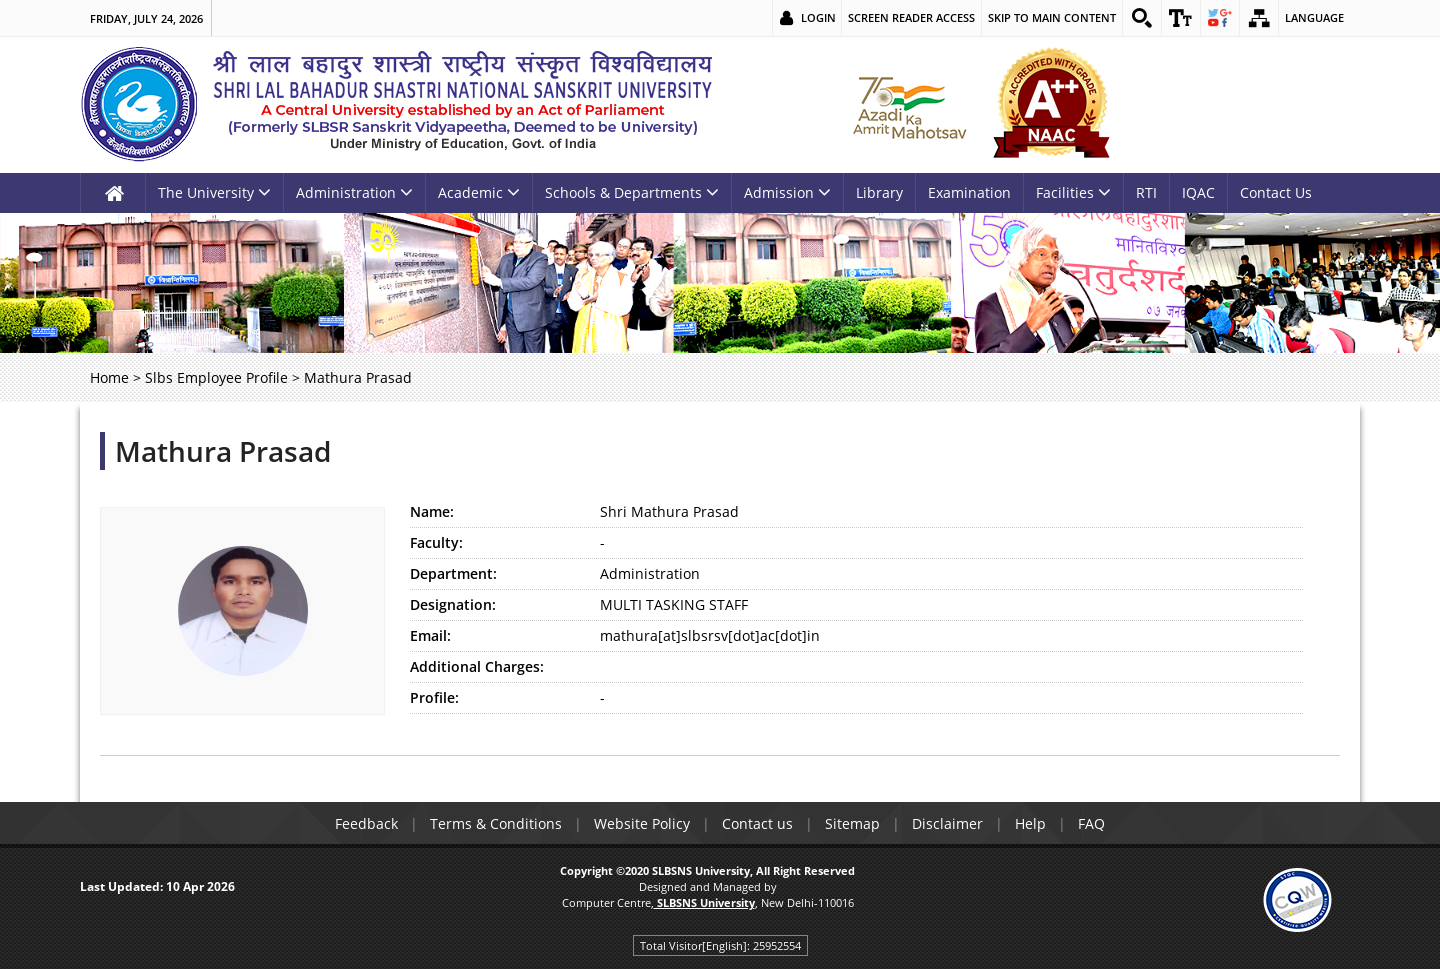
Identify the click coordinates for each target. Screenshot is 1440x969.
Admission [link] (787, 192)
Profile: (434, 697)
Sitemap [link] (852, 823)
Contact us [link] (757, 823)
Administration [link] (354, 192)
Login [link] (818, 17)
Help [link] (1030, 823)
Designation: (453, 604)
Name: (432, 511)
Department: (453, 573)
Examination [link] (969, 192)
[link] (1142, 18)
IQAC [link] (1198, 192)
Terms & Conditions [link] (496, 823)
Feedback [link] (366, 823)
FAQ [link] (1091, 823)
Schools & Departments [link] (632, 192)
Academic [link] (479, 192)
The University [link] (214, 192)
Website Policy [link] (642, 823)
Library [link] (879, 192)
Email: (430, 635)
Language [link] (1314, 17)
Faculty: (436, 542)
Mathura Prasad (223, 451)
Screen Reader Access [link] (911, 17)
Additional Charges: (477, 666)
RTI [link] (1146, 192)
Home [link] (109, 377)
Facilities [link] (1073, 192)
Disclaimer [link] (947, 823)
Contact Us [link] (1276, 192)
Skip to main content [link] (1052, 17)
